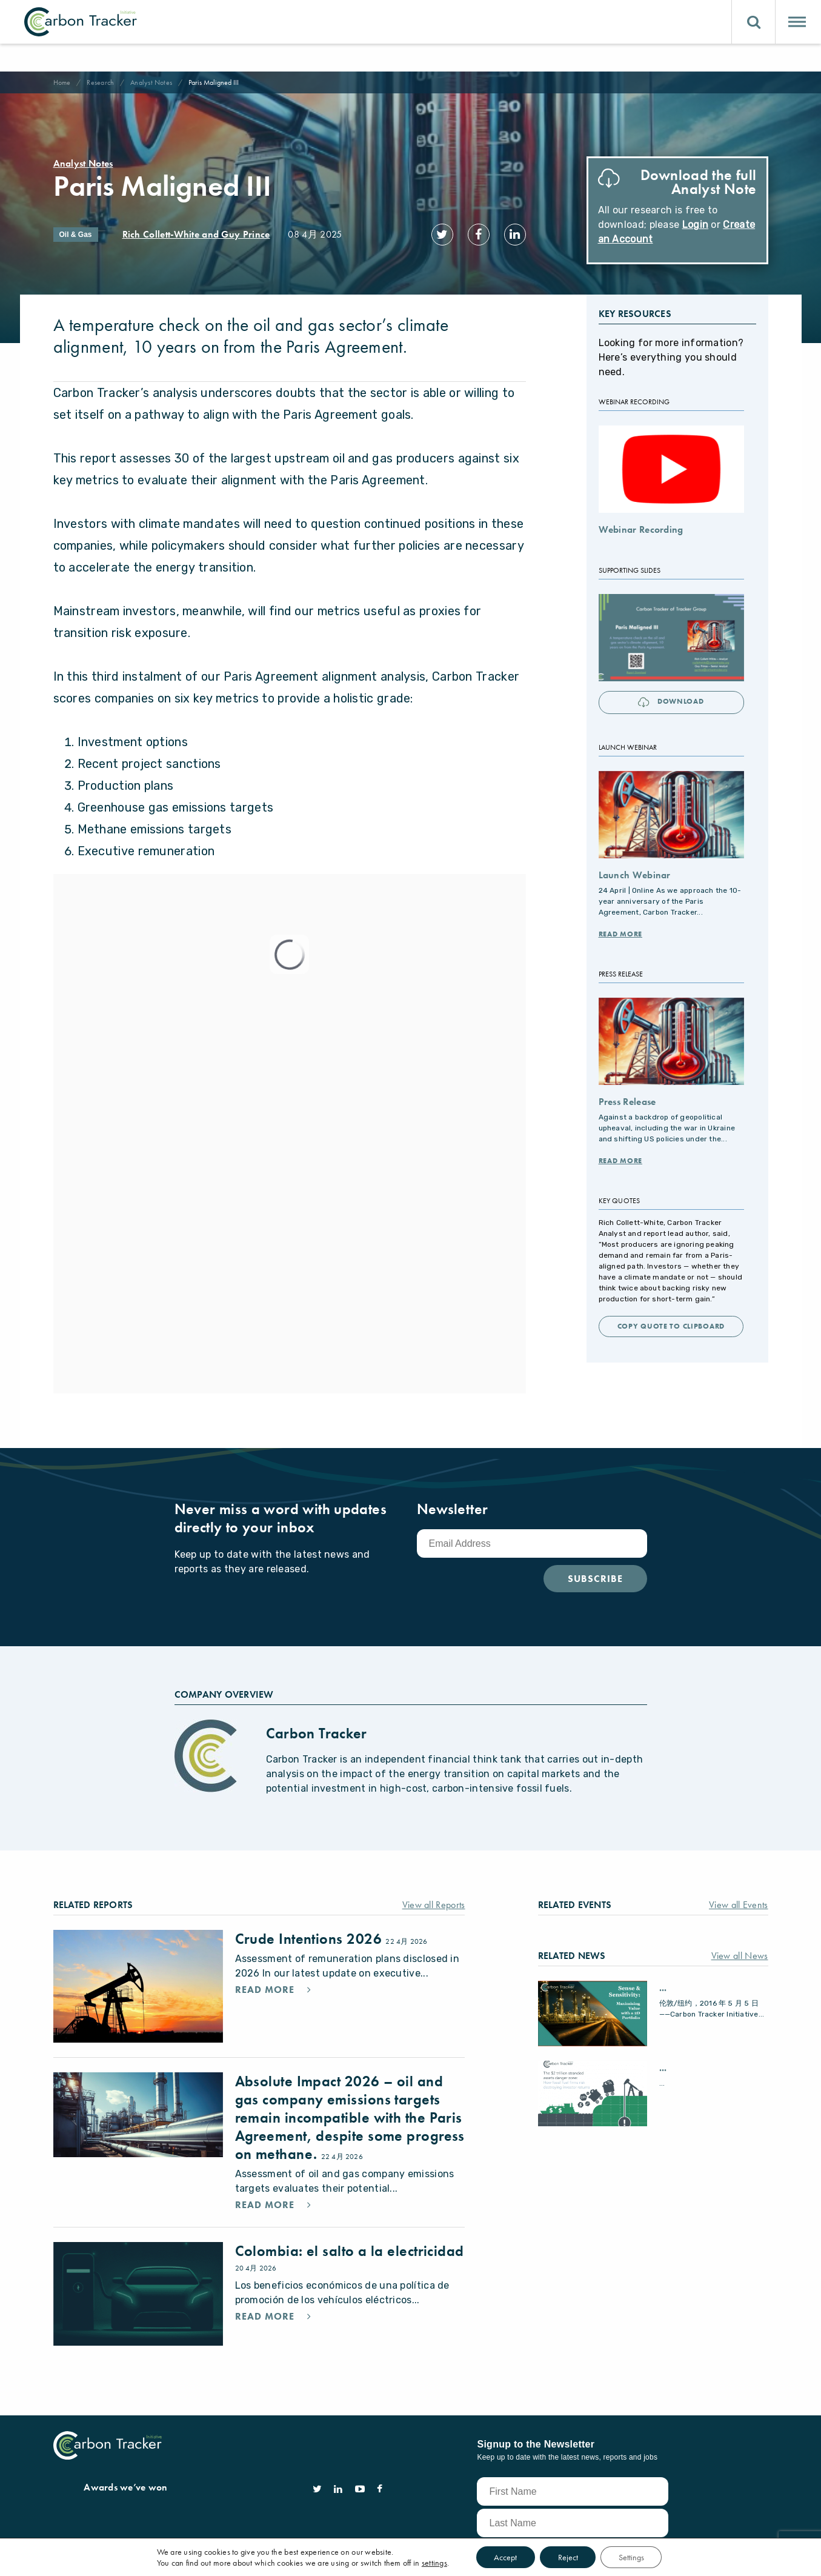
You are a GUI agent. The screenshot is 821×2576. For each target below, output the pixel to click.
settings (434, 2562)
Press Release (627, 1098)
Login (695, 224)
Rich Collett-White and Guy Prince (196, 234)
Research (100, 82)
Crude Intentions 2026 (310, 1936)
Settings (632, 2557)
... (663, 1985)
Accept (505, 2557)
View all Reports (433, 1902)
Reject (568, 2557)
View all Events (738, 1902)
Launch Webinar (635, 872)
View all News (739, 1953)
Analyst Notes (151, 82)
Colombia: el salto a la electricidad (349, 2248)
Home (62, 82)
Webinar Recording (641, 527)
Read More (620, 931)
